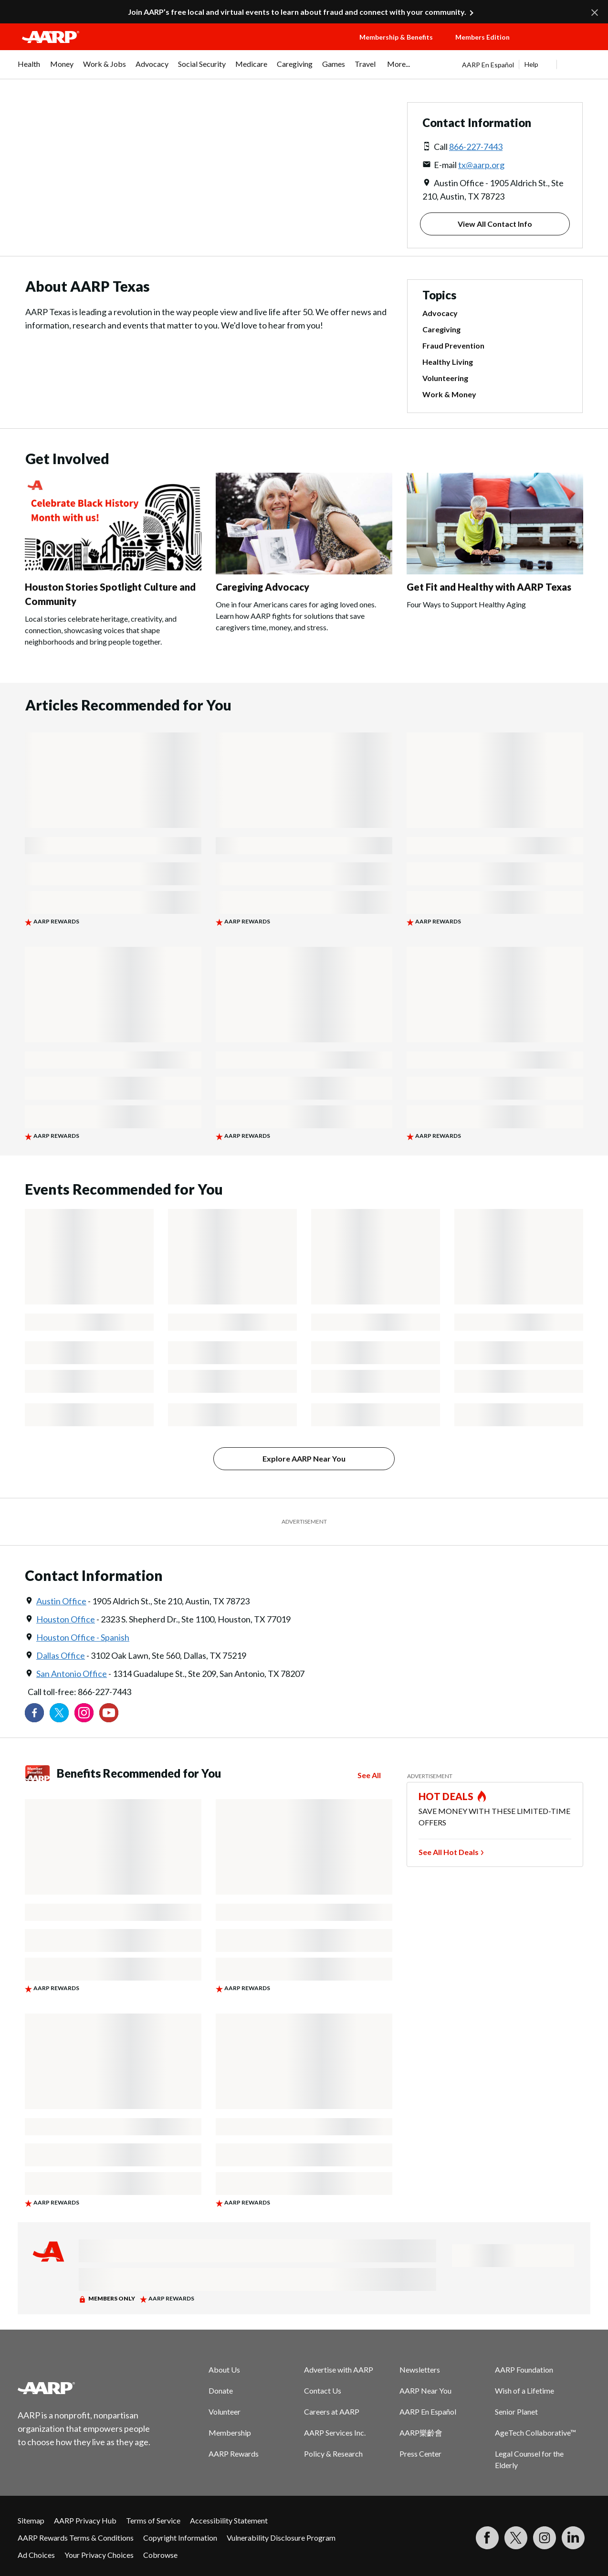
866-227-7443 (476, 146)
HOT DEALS (446, 1796)
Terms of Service (153, 2520)
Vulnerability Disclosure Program (281, 2537)
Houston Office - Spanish (82, 1637)
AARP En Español (488, 65)
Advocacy (440, 313)
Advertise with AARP (338, 2369)
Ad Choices (36, 2554)
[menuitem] (29, 68)
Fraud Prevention (453, 345)
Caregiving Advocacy (262, 587)
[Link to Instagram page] (84, 1712)
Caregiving (441, 329)
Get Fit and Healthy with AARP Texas (489, 587)
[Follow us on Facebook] (34, 1712)
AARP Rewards (234, 2453)
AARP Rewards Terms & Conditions (76, 2537)
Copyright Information (180, 2537)
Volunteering (445, 377)
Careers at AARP (331, 2411)
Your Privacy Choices (99, 2554)
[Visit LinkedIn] (573, 2537)
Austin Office (61, 1601)
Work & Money (449, 394)
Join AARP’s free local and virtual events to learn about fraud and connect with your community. (297, 11)
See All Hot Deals (449, 1851)
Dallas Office (60, 1655)
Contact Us (322, 2390)
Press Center (420, 2453)
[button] (561, 46)
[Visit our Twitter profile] (59, 1712)
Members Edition (482, 37)
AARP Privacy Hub (85, 2520)
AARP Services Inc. (335, 2432)
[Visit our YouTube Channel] (108, 1712)
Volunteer (225, 2411)
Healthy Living (447, 361)
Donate (221, 2390)
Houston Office (65, 1619)
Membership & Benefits (396, 37)
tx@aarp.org (481, 164)
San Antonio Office (71, 1673)
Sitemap (31, 2520)
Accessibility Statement (229, 2520)
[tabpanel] (526, 64)
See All (369, 1775)
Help (531, 64)
